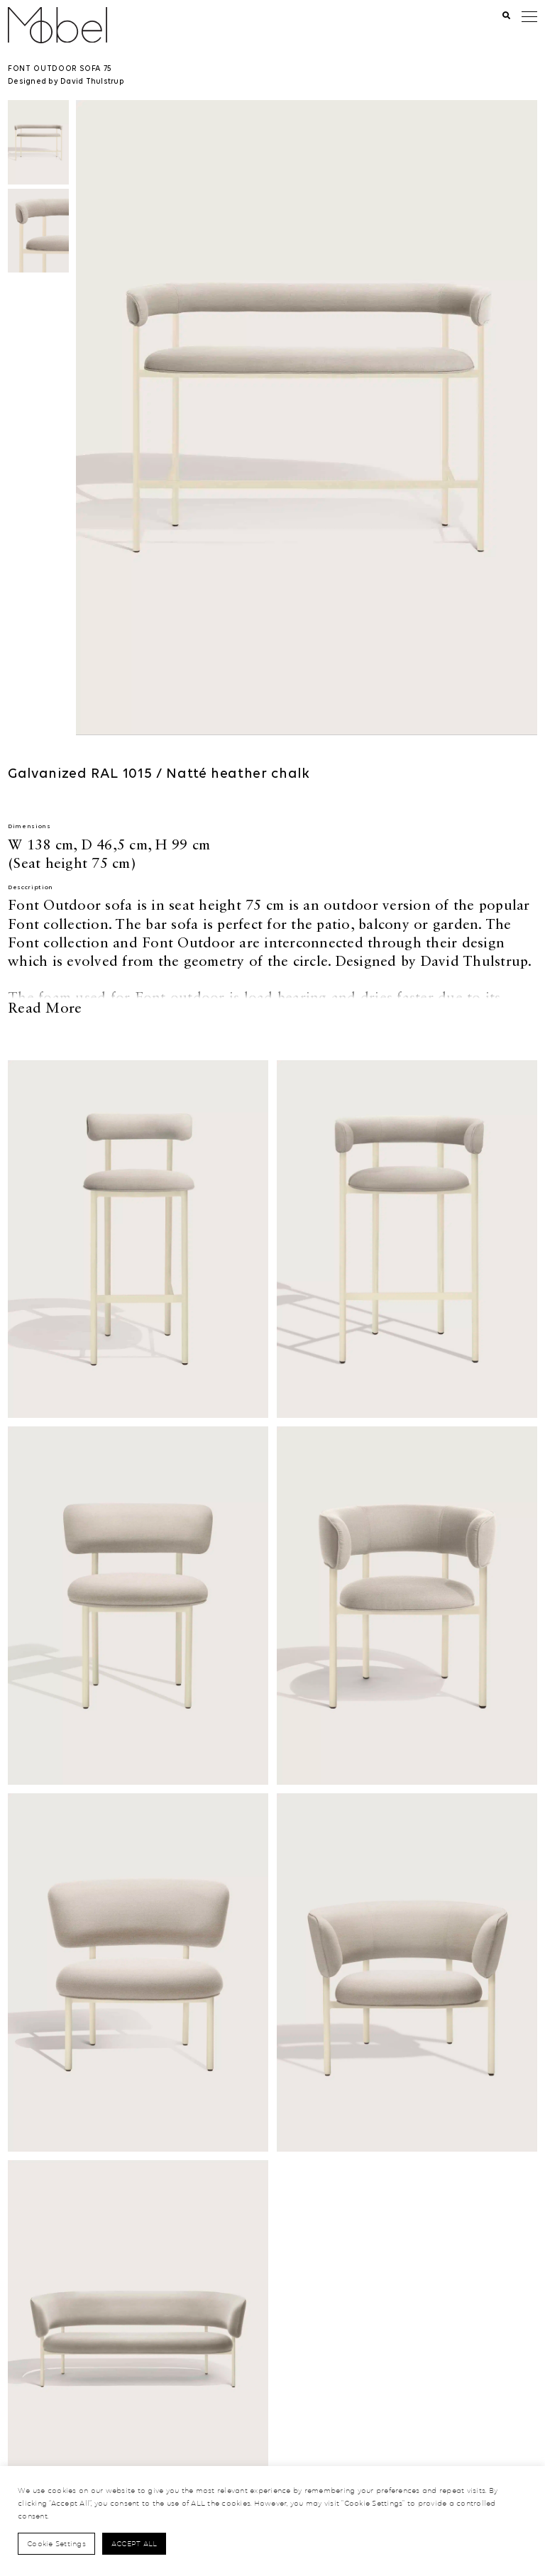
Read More (45, 1007)
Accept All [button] (134, 2543)
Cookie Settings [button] (56, 2543)
